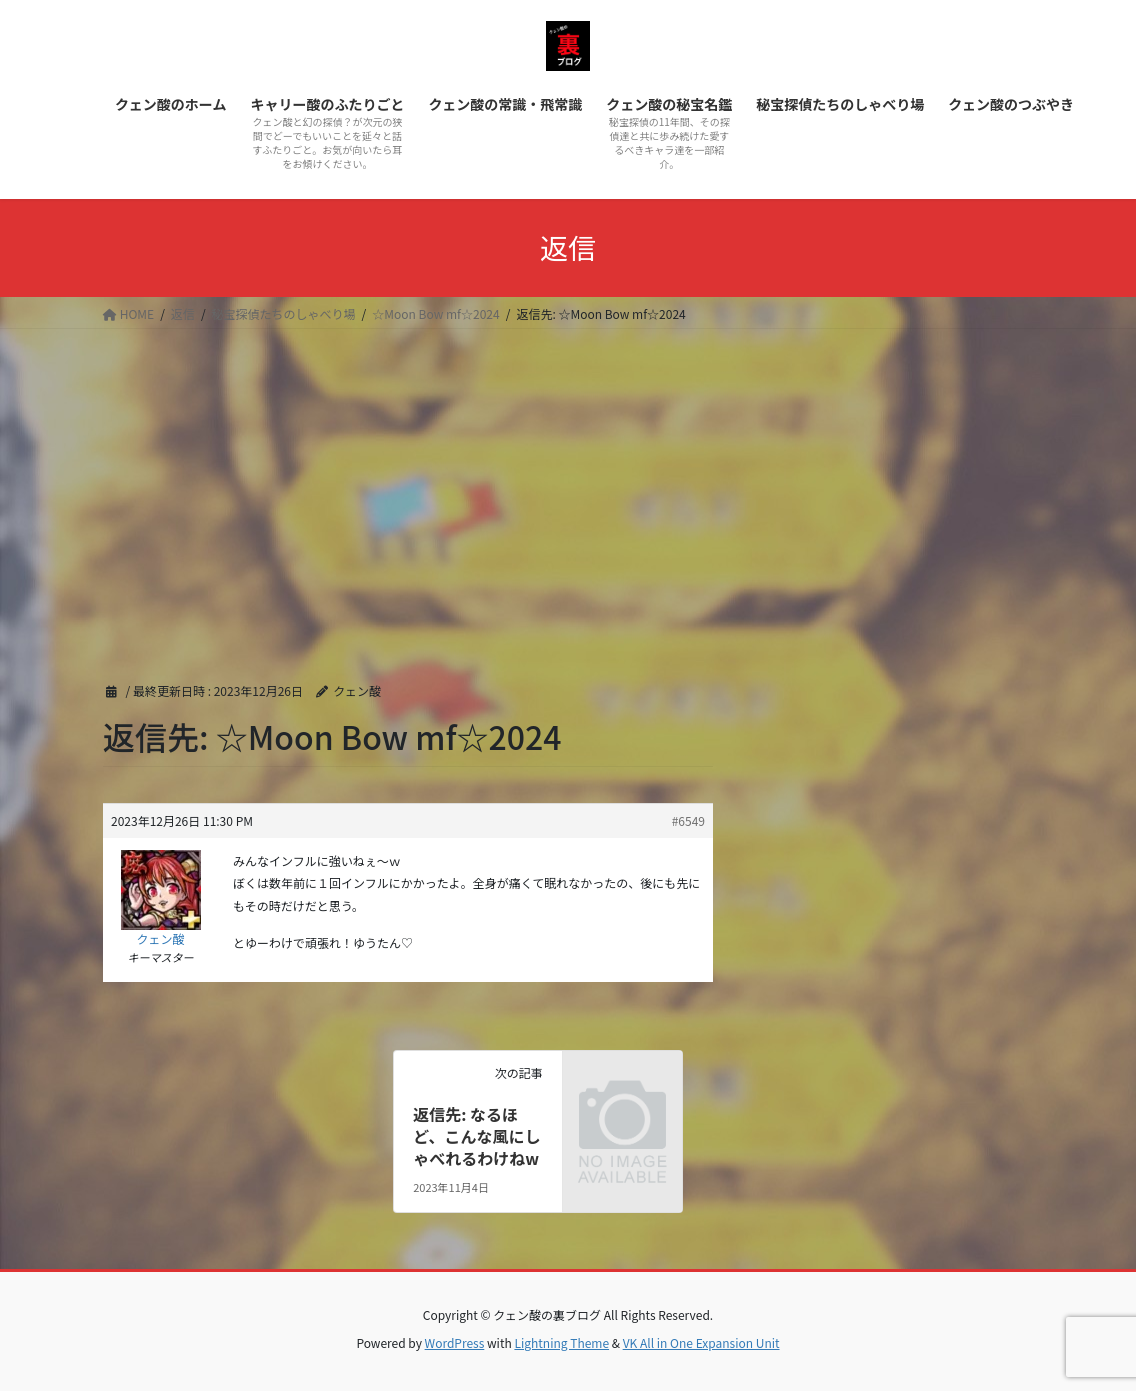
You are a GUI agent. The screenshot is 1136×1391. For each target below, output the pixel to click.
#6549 (688, 820)
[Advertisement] (568, 479)
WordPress (455, 1342)
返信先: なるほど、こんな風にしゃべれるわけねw (476, 1136)
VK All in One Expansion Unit (701, 1342)
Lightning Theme (561, 1342)
